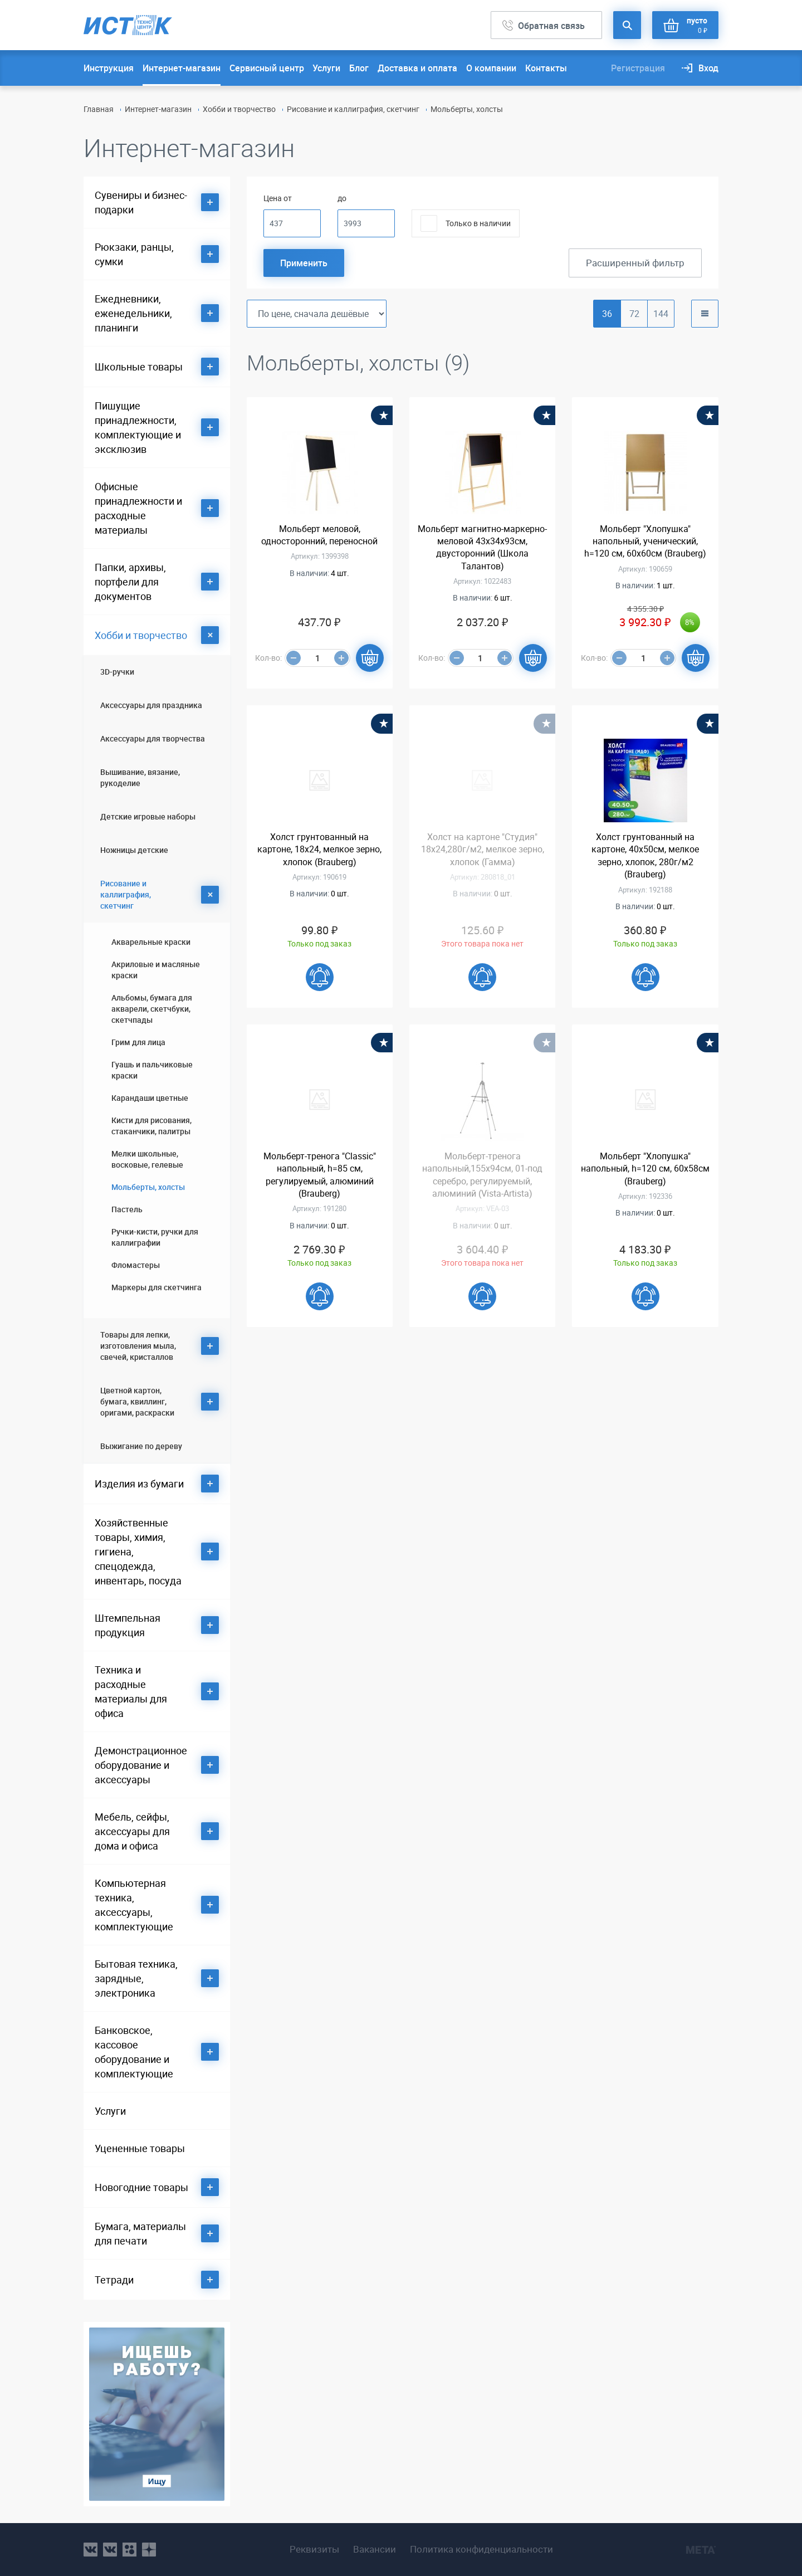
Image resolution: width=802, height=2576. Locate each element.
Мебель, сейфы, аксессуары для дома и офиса (132, 1831)
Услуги (326, 68)
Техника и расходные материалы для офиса (131, 1691)
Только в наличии (478, 223)
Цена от (277, 198)
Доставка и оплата (417, 68)
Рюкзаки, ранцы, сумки (134, 254)
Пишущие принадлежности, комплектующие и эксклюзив (138, 427)
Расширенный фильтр (635, 262)
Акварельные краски (150, 941)
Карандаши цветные (149, 1097)
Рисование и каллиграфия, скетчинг (353, 109)
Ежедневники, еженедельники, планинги (133, 313)
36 (607, 314)
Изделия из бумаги (139, 1483)
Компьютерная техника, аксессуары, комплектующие (134, 1904)
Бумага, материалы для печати (140, 2233)
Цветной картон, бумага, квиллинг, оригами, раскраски (137, 1401)
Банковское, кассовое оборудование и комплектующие (134, 2051)
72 (634, 314)
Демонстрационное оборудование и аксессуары (141, 1765)
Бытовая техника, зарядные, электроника (136, 1978)
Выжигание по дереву (141, 1446)
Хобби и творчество (239, 109)
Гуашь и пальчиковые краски (152, 1070)
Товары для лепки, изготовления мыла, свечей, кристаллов (138, 1345)
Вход (708, 68)
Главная (99, 109)
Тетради (114, 2279)
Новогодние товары (141, 2187)
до (342, 198)
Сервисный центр (266, 68)
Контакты (546, 68)
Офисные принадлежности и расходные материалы (138, 508)
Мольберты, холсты (148, 1187)
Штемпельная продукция (127, 1625)
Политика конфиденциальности (481, 2549)
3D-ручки (117, 671)
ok (129, 2550)
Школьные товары (139, 366)
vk (90, 2550)
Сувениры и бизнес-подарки (141, 202)
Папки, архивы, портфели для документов (130, 581)
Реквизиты (314, 2549)
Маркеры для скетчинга (156, 1287)
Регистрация (638, 68)
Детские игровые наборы (147, 816)
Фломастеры (135, 1265)
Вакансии (374, 2549)
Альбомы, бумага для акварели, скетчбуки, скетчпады (151, 1008)
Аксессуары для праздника (151, 705)
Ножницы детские (134, 850)
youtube (149, 2550)
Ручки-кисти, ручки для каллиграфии (154, 1237)
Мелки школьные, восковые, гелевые (147, 1159)
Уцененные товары (140, 2148)
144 (660, 314)
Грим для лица (138, 1042)
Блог (359, 68)
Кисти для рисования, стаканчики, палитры (151, 1125)
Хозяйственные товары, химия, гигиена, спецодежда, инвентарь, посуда (138, 1551)
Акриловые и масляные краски (155, 969)
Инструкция (109, 68)
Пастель (127, 1209)
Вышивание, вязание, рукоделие (140, 777)
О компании (491, 68)
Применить (303, 263)
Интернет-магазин (182, 68)
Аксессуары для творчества (152, 738)
